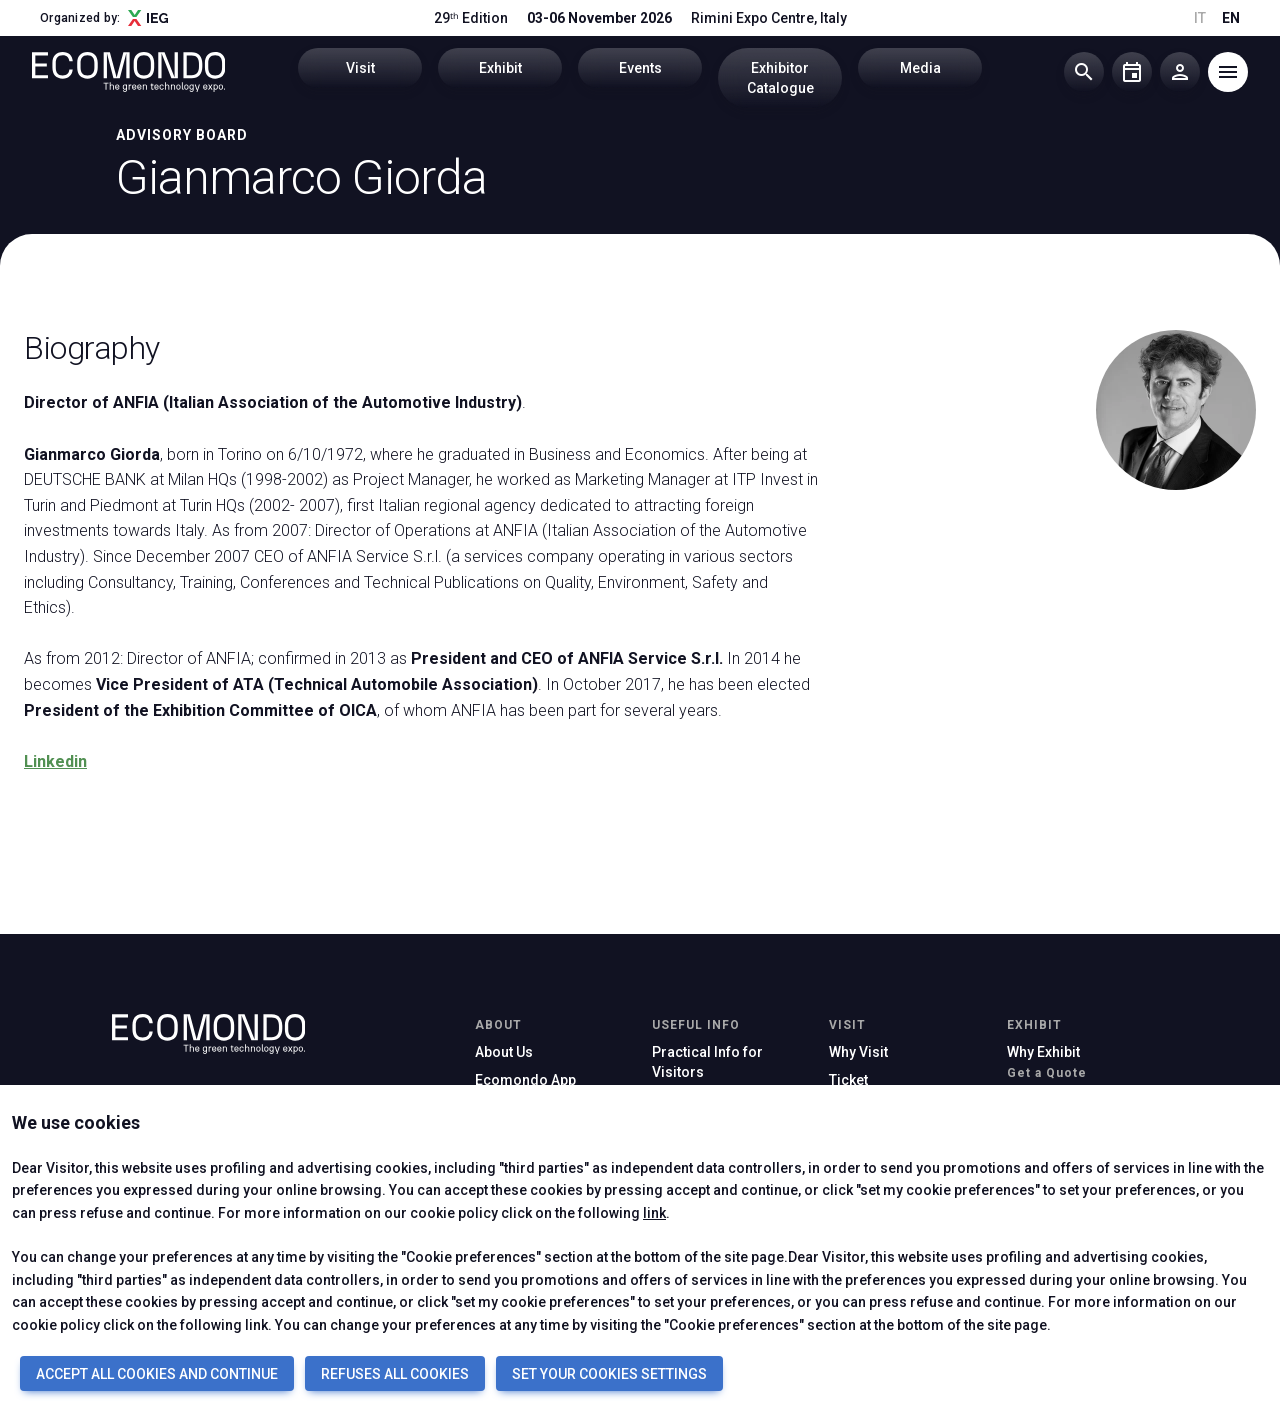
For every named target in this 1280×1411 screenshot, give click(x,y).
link (654, 1213)
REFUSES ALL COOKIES (395, 1374)
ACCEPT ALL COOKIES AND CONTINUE (157, 1374)
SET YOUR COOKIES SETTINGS (609, 1374)
